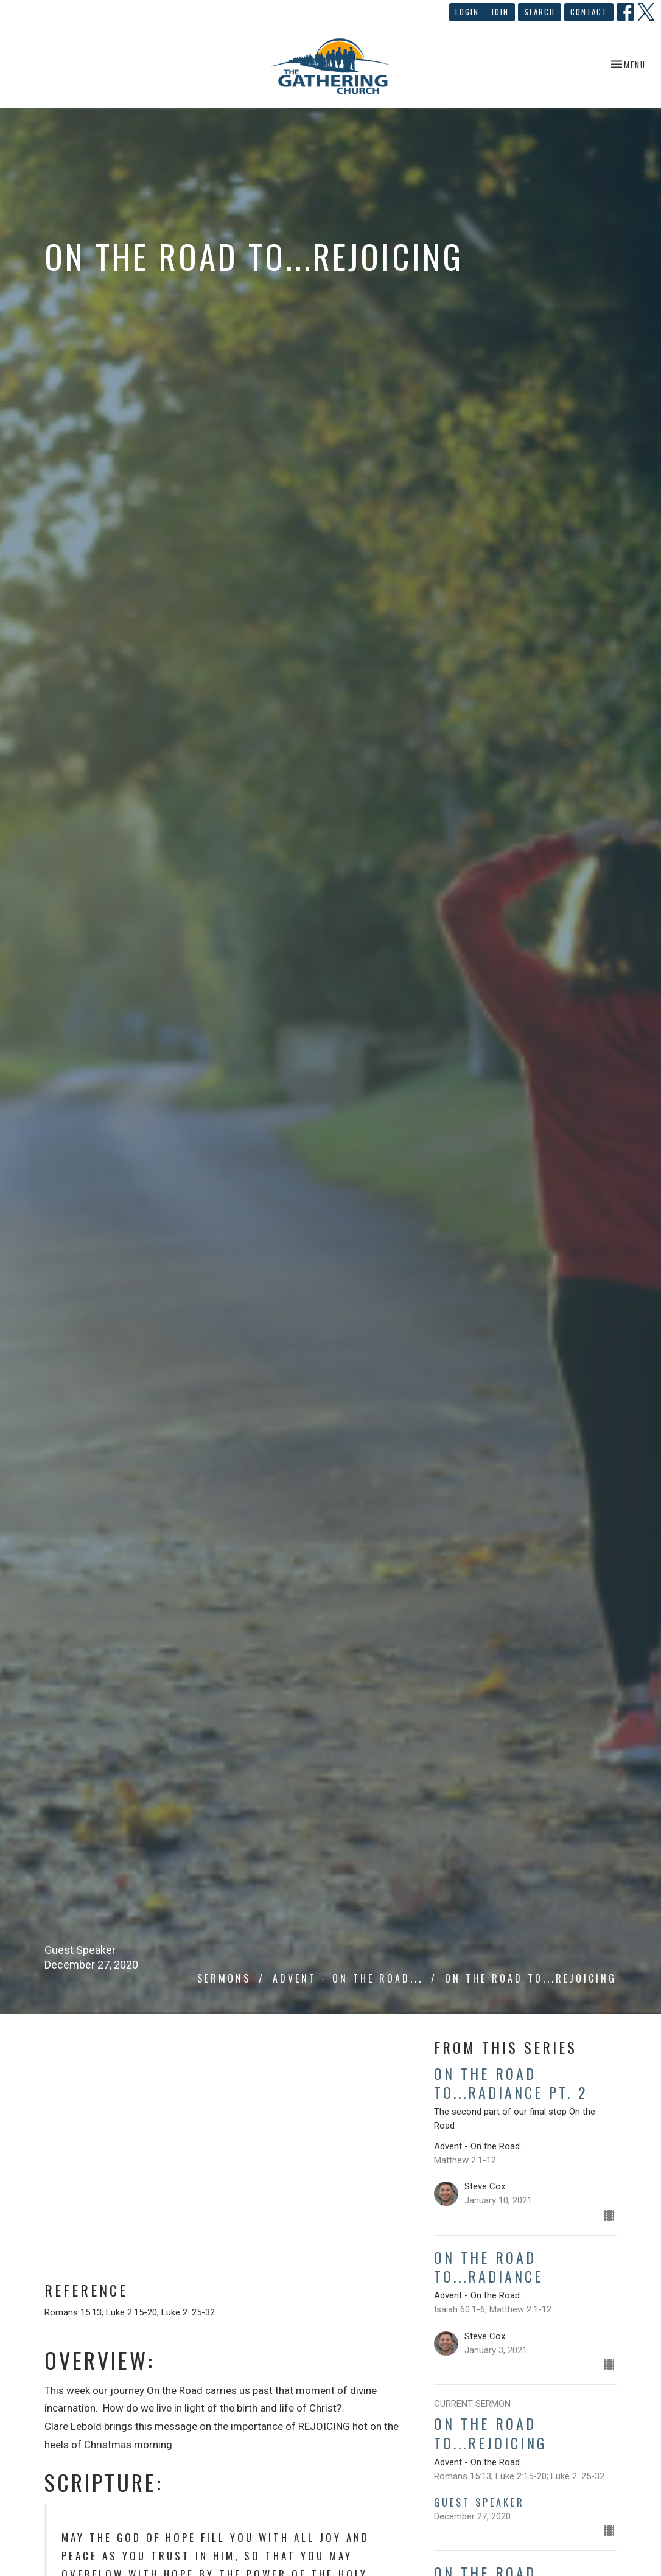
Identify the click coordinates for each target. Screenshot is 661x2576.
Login (467, 11)
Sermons (224, 1978)
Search (539, 11)
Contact (588, 11)
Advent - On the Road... (348, 1978)
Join (500, 11)
